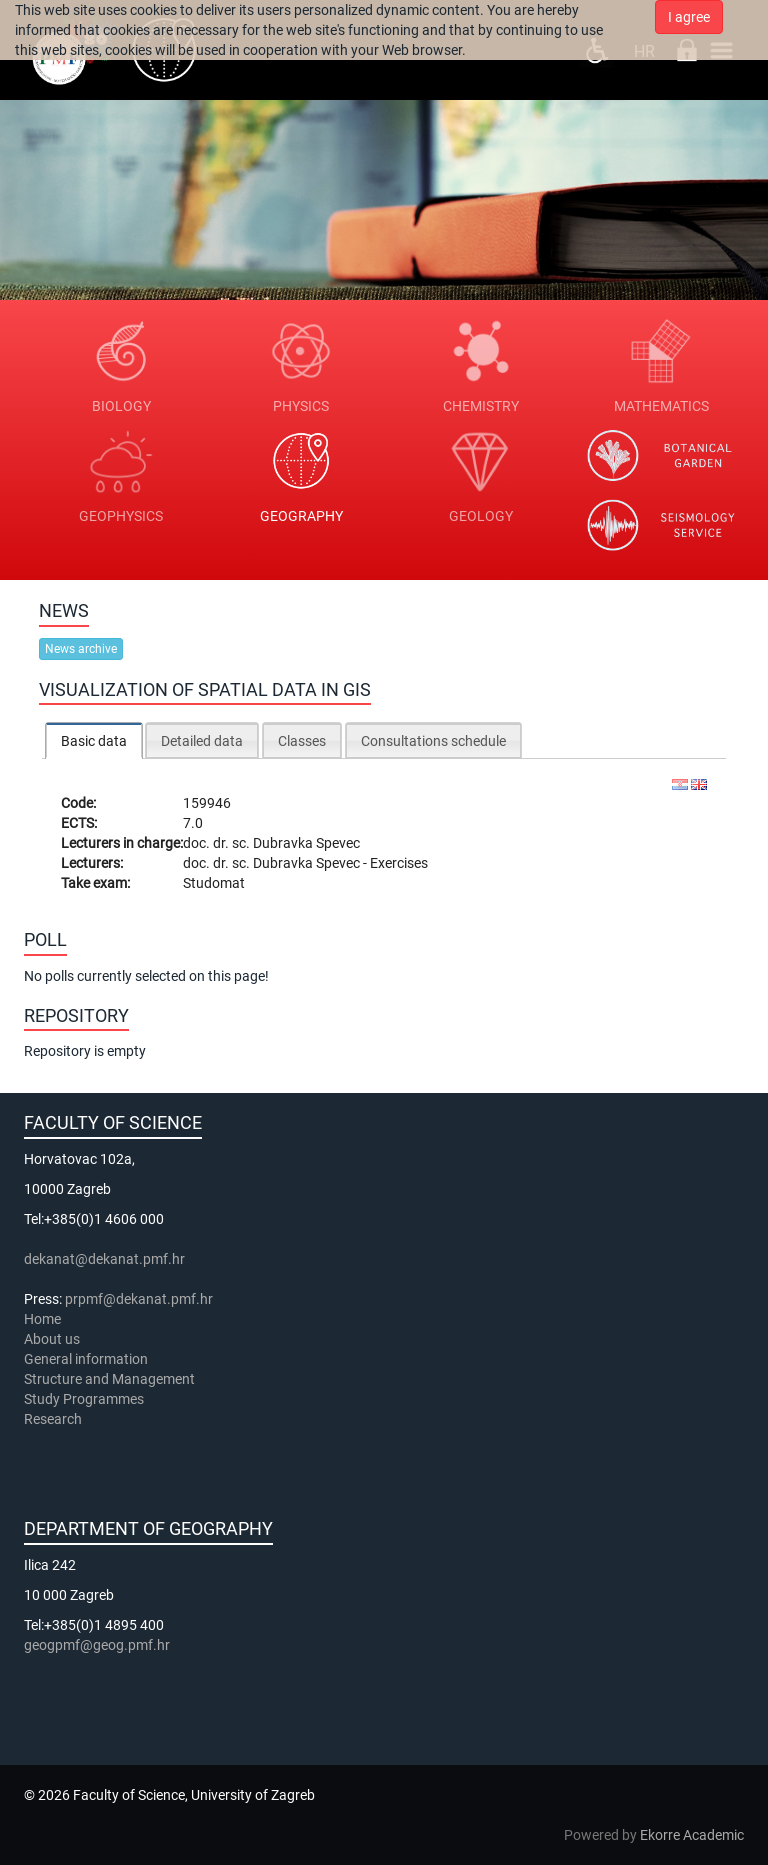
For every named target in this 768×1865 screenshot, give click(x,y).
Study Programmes (84, 1399)
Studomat (214, 883)
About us (53, 1339)
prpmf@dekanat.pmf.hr (139, 1299)
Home (42, 1319)
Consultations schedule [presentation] (433, 741)
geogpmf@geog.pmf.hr (97, 1645)
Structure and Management (109, 1379)
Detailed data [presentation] (202, 741)
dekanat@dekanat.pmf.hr (104, 1259)
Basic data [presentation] (94, 741)
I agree (689, 17)
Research (54, 1419)
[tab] (94, 740)
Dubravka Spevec (306, 843)
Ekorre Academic (692, 1835)
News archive (81, 649)
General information (86, 1359)
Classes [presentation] (302, 741)
